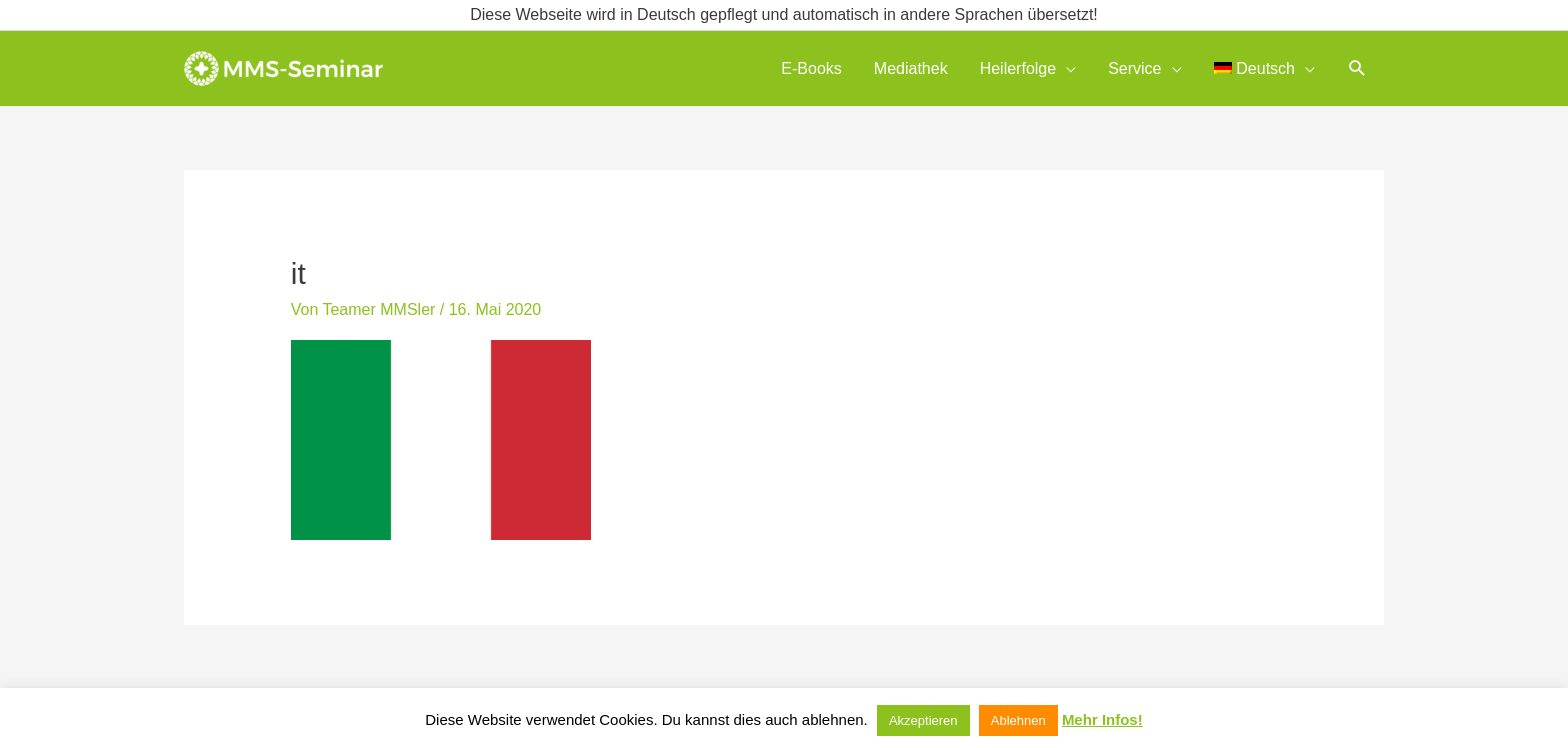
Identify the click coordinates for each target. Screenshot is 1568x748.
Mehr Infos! (1102, 719)
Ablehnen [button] (1018, 720)
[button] (1357, 68)
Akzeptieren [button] (923, 720)
